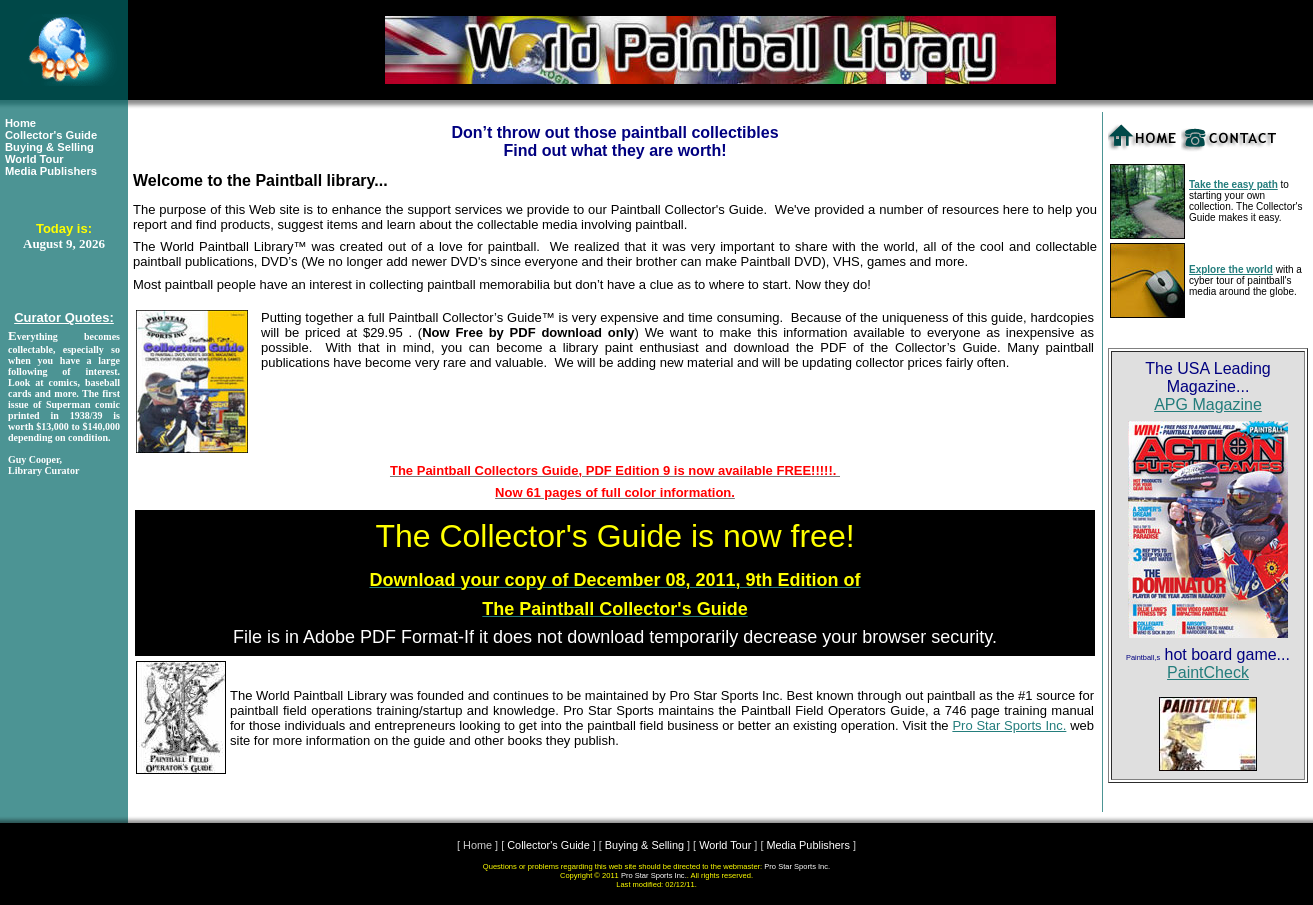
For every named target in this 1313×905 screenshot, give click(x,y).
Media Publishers (51, 171)
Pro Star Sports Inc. (1009, 725)
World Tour (34, 159)
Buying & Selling (49, 147)
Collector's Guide (51, 135)
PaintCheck (1208, 672)
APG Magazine (1208, 404)
